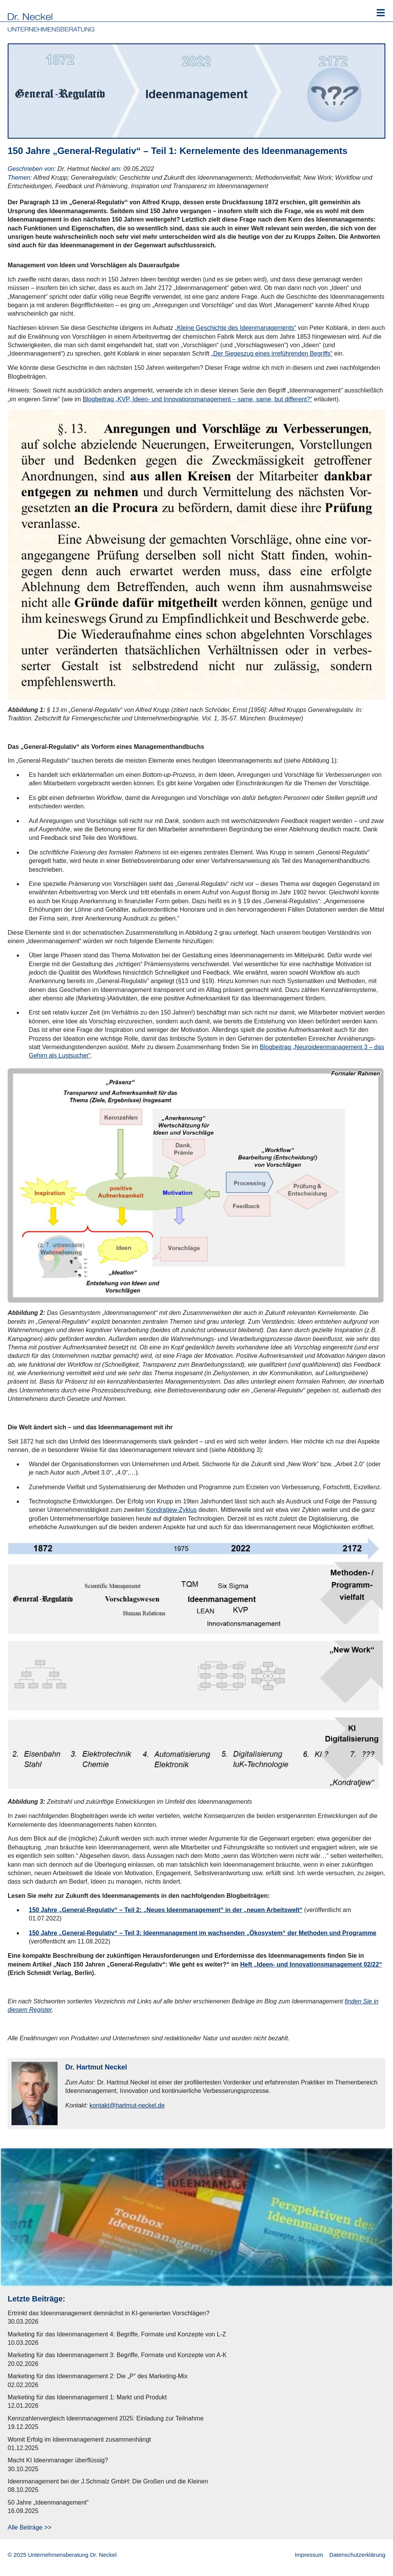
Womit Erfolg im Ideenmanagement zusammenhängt (79, 2439)
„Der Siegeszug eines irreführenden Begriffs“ (271, 353)
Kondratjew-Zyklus (171, 1510)
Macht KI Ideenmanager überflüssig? (58, 2460)
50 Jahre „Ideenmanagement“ (48, 2502)
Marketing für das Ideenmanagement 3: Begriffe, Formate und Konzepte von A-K (117, 2355)
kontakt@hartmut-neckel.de (127, 2105)
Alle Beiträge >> (29, 2527)
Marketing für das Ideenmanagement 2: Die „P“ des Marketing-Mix (98, 2376)
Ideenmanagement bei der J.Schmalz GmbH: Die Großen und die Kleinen (108, 2481)
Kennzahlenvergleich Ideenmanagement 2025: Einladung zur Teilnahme (105, 2418)
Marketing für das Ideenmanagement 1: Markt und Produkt (87, 2397)
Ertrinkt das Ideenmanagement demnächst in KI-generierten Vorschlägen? (109, 2313)
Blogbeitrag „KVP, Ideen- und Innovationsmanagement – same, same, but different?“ (197, 399)
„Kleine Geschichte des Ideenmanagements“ (235, 327)
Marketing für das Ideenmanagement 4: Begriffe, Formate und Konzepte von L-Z (117, 2334)
